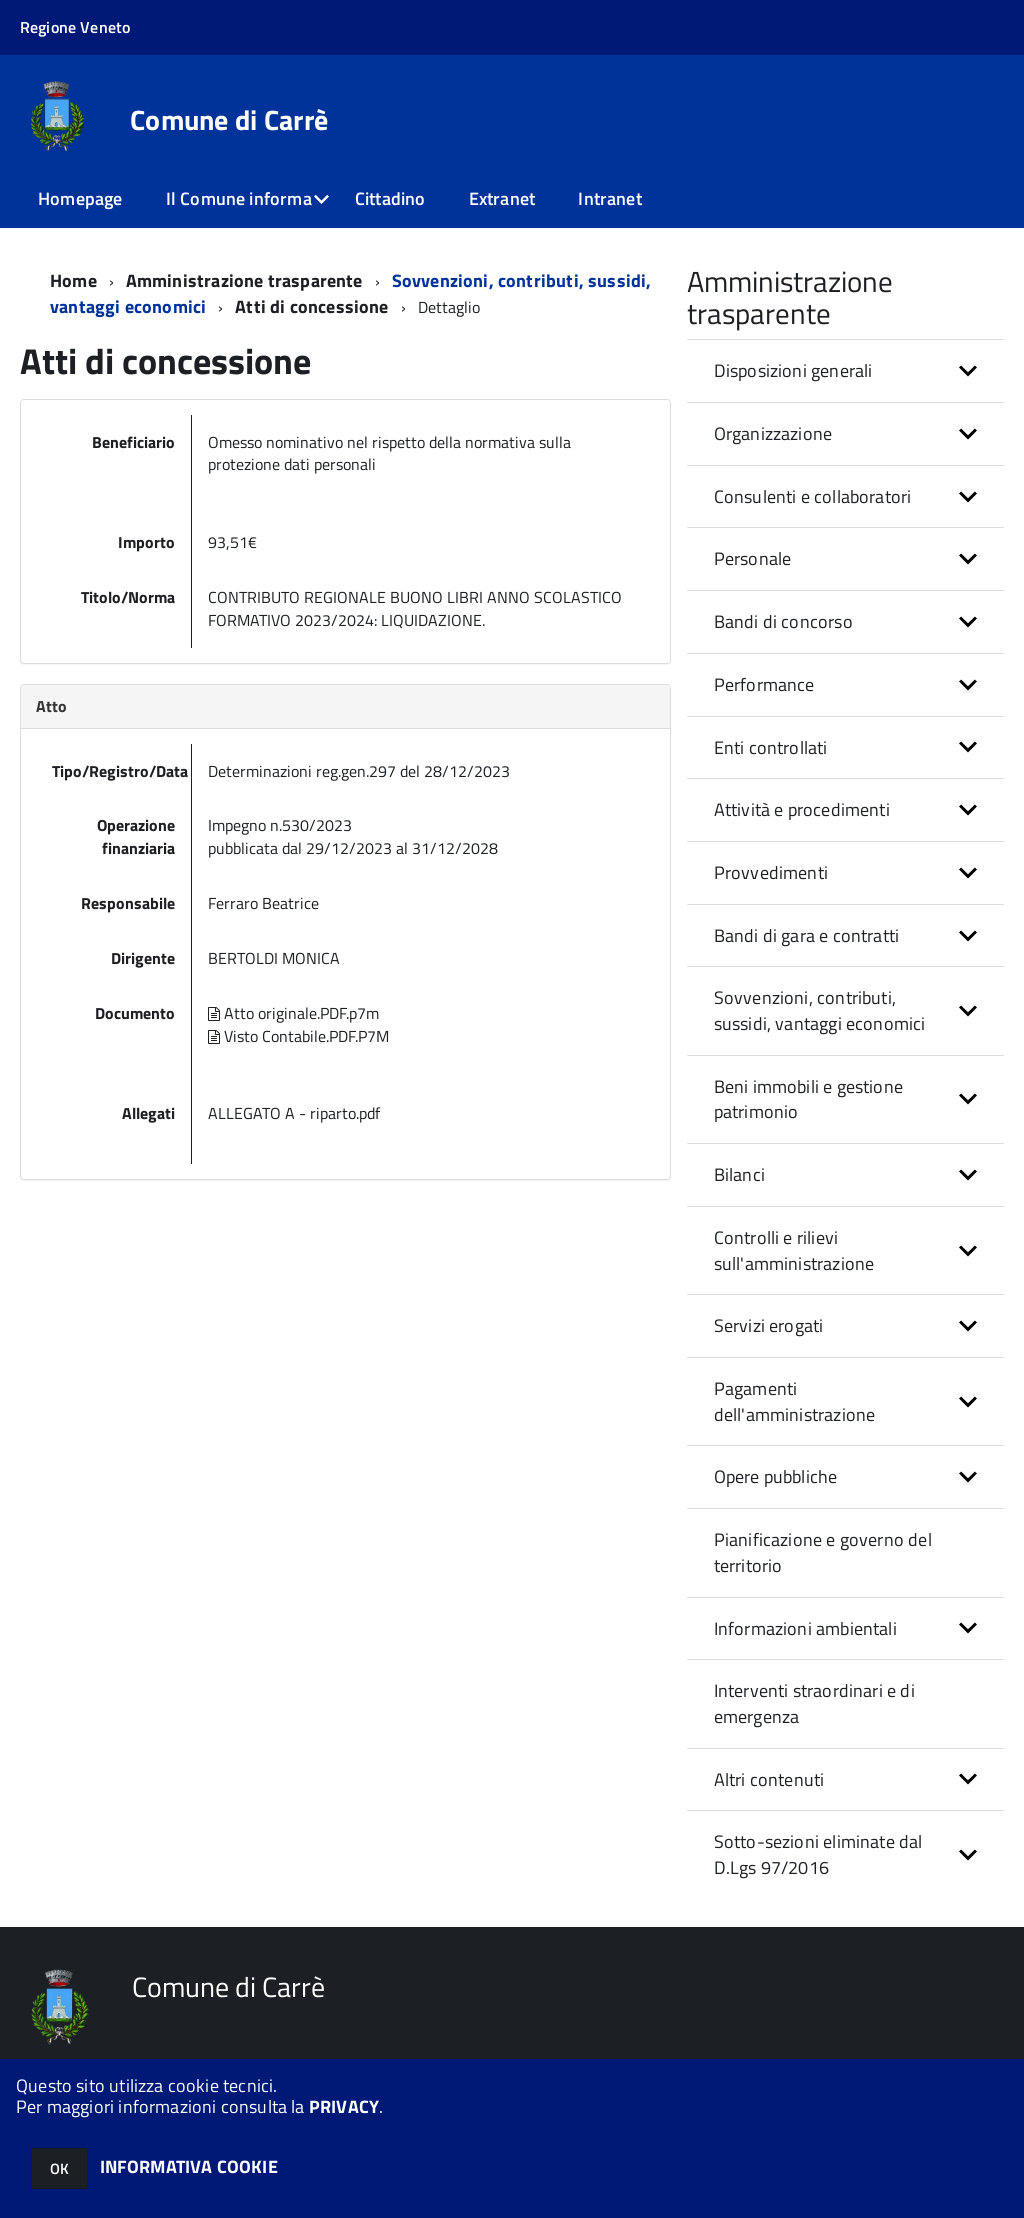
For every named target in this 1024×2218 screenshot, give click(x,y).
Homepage (80, 198)
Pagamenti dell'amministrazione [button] (795, 1401)
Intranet (609, 198)
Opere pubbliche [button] (776, 1476)
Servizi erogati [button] (769, 1325)
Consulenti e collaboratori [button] (813, 496)
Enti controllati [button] (771, 747)
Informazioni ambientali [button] (805, 1628)
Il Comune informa (239, 198)
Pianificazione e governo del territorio (823, 1552)
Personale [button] (753, 558)
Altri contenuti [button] (769, 1779)
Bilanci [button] (739, 1174)
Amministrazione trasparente (244, 280)
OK (59, 2168)
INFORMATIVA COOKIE (189, 2166)
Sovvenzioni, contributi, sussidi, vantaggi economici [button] (820, 1010)
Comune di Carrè (229, 120)
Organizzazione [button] (773, 433)
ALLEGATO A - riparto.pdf (294, 1113)
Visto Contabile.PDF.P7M (298, 1036)
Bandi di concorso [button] (783, 621)
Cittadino (390, 198)
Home (73, 280)
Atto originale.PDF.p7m (293, 1013)
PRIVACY (344, 2106)
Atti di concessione (314, 306)
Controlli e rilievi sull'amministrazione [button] (794, 1250)
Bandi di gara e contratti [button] (807, 935)
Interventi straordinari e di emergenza (814, 1703)
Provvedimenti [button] (771, 872)
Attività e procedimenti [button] (802, 809)
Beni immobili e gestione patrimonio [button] (808, 1099)
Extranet (502, 198)
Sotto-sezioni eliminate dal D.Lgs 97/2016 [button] (818, 1854)
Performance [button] (764, 684)
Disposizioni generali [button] (793, 370)
